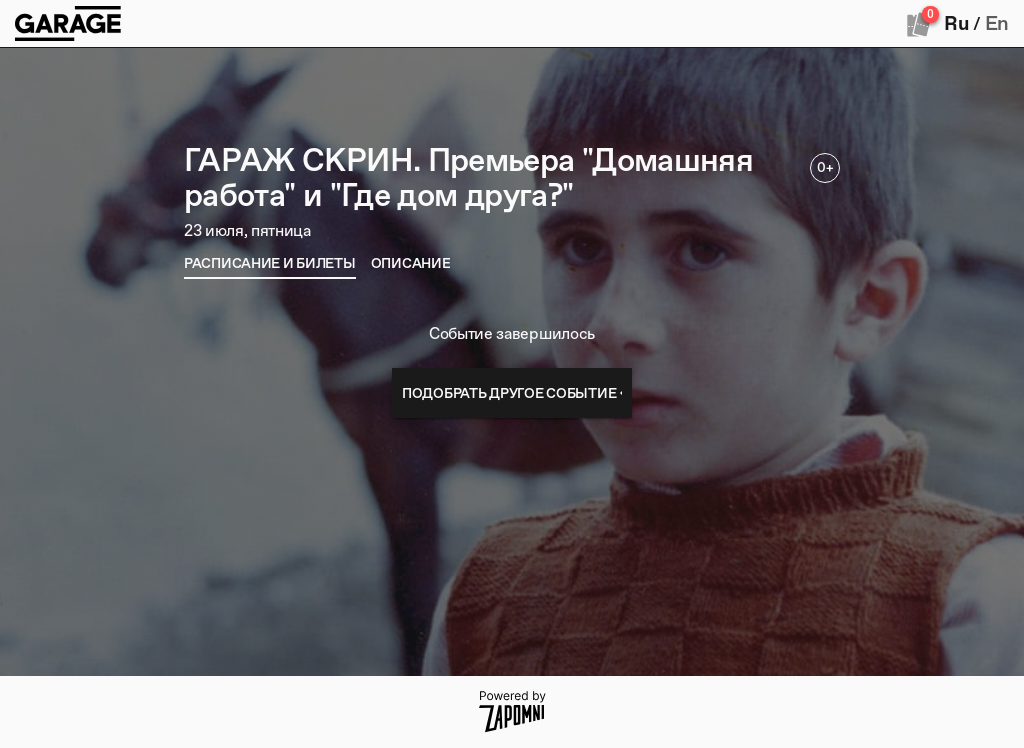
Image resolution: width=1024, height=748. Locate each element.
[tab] (270, 263)
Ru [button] (956, 23)
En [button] (997, 23)
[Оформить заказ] (919, 24)
